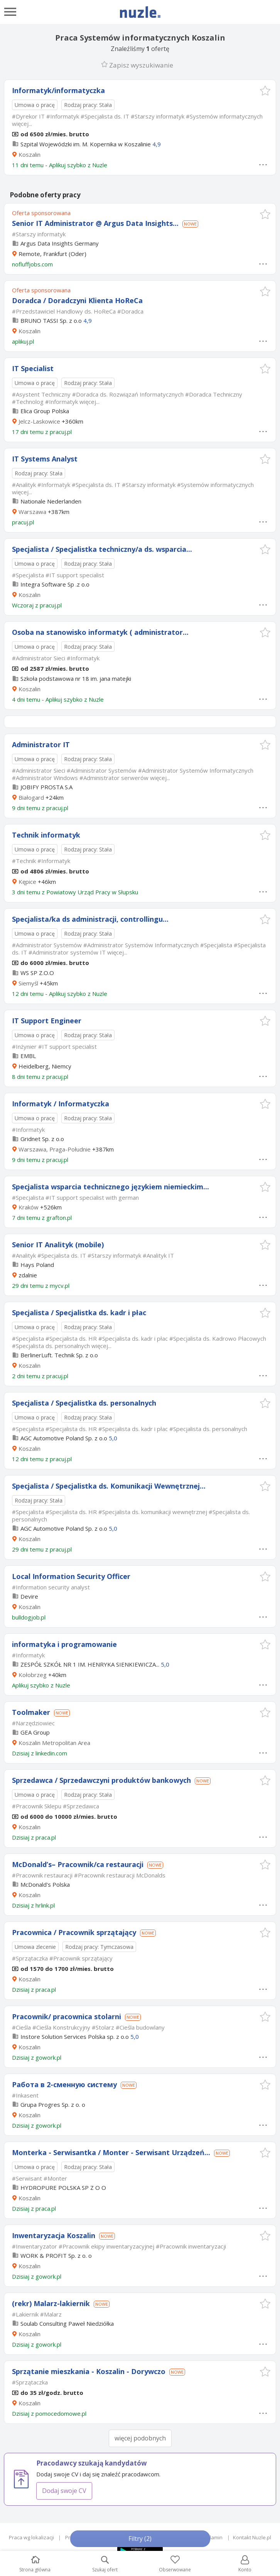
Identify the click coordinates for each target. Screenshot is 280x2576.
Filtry (140, 2538)
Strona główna (35, 2564)
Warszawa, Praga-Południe (55, 1149)
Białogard (31, 797)
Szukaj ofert (105, 2564)
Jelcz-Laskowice (39, 421)
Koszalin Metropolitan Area (54, 1743)
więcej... (22, 123)
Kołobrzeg (33, 1675)
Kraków (29, 1207)
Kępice (27, 881)
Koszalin (29, 154)
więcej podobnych (140, 2438)
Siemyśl (28, 983)
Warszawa (32, 512)
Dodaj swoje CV (64, 2490)
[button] (265, 90)
